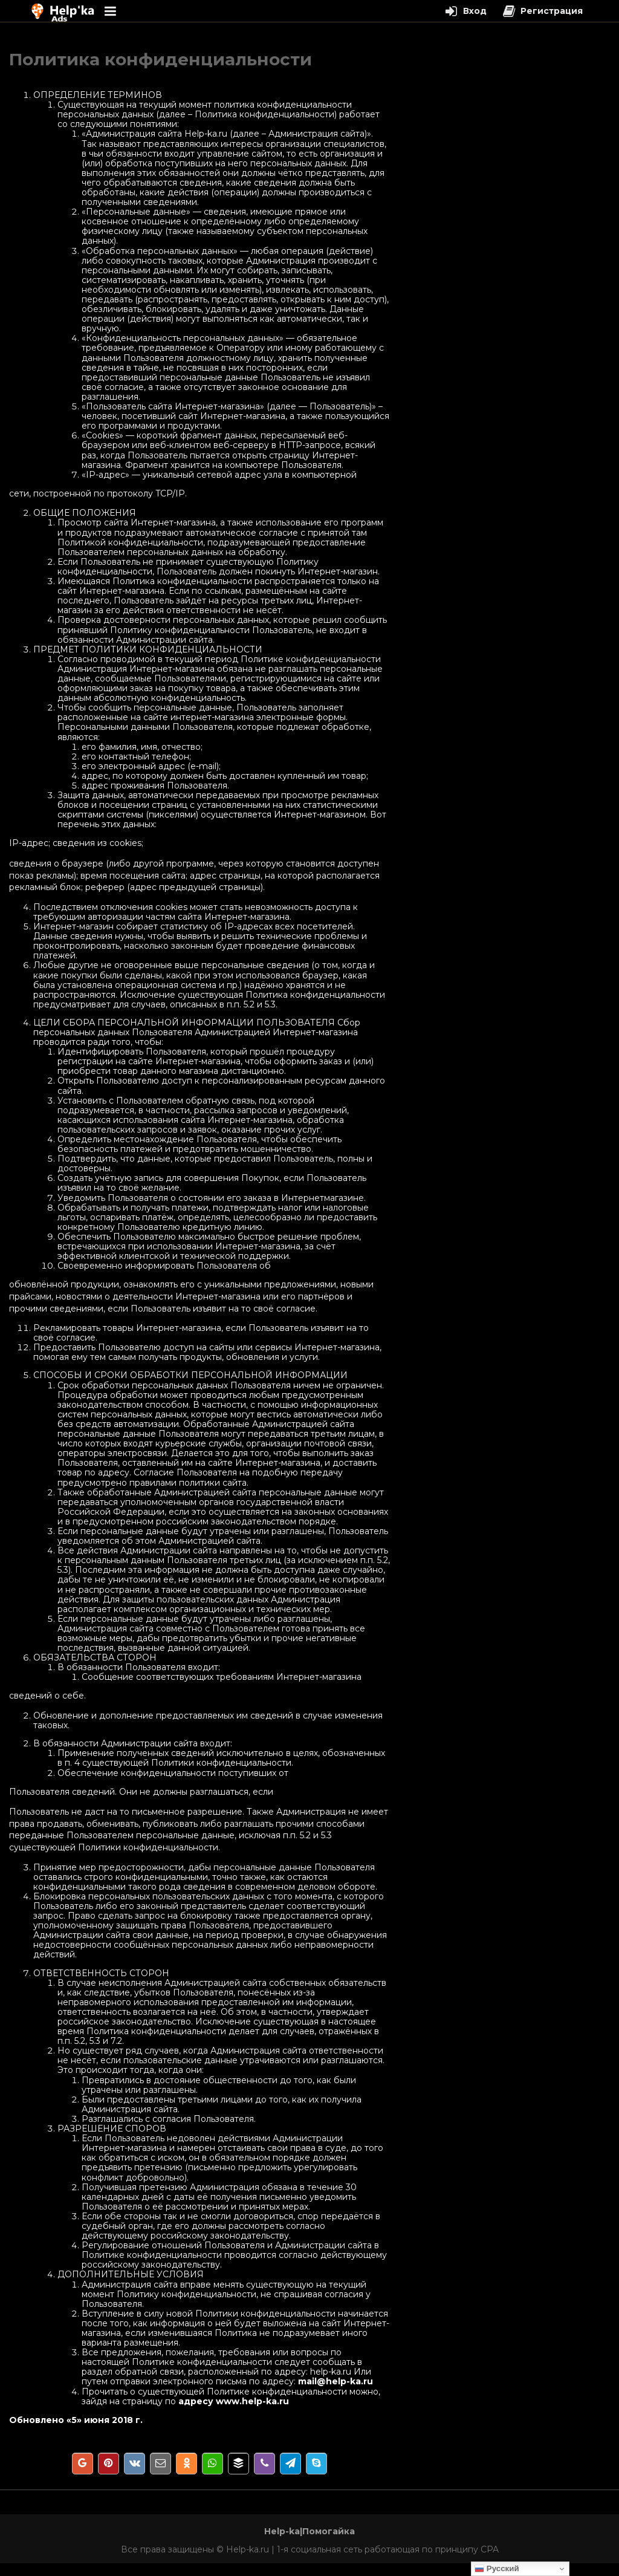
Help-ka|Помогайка (309, 2531)
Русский (497, 2569)
